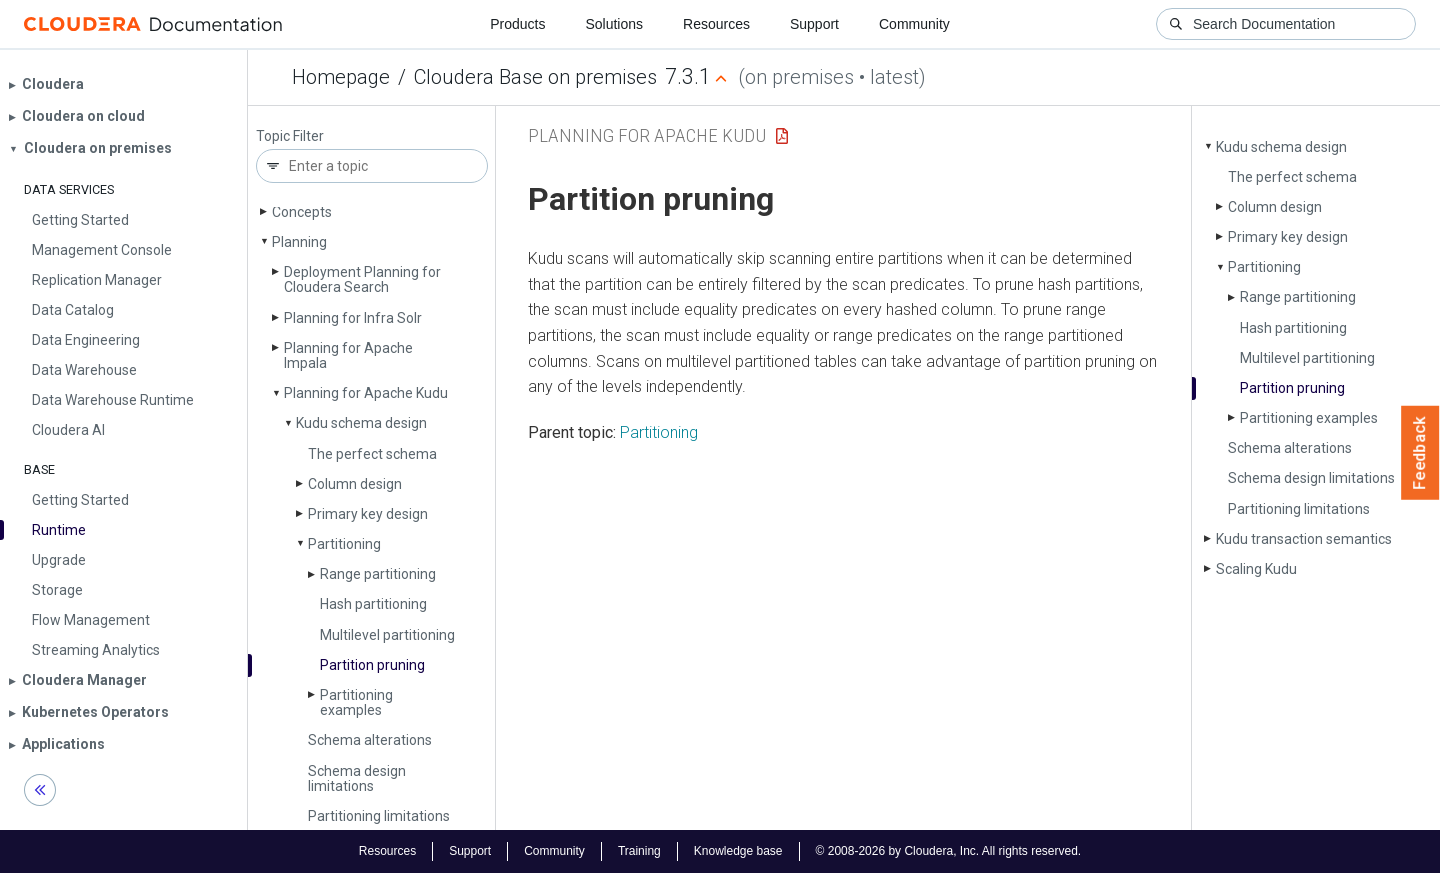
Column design (355, 484)
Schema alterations (370, 740)
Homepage (341, 77)
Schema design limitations (357, 778)
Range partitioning (378, 574)
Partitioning (344, 544)
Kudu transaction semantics (1304, 539)
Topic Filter (290, 136)
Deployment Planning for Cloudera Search (362, 279)
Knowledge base (738, 851)
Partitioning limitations (379, 816)
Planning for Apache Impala (348, 355)
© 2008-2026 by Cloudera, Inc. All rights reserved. (949, 851)
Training (639, 851)
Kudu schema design (361, 423)
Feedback (1420, 453)
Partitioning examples (356, 702)
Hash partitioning (373, 604)
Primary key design (368, 514)
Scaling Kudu (1256, 569)
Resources (716, 24)
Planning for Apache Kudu (366, 393)
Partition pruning (372, 665)
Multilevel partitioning (387, 635)
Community (914, 24)
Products (517, 24)
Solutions (614, 24)
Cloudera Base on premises (535, 77)
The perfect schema (372, 454)
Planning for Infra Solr (353, 318)
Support (814, 24)
